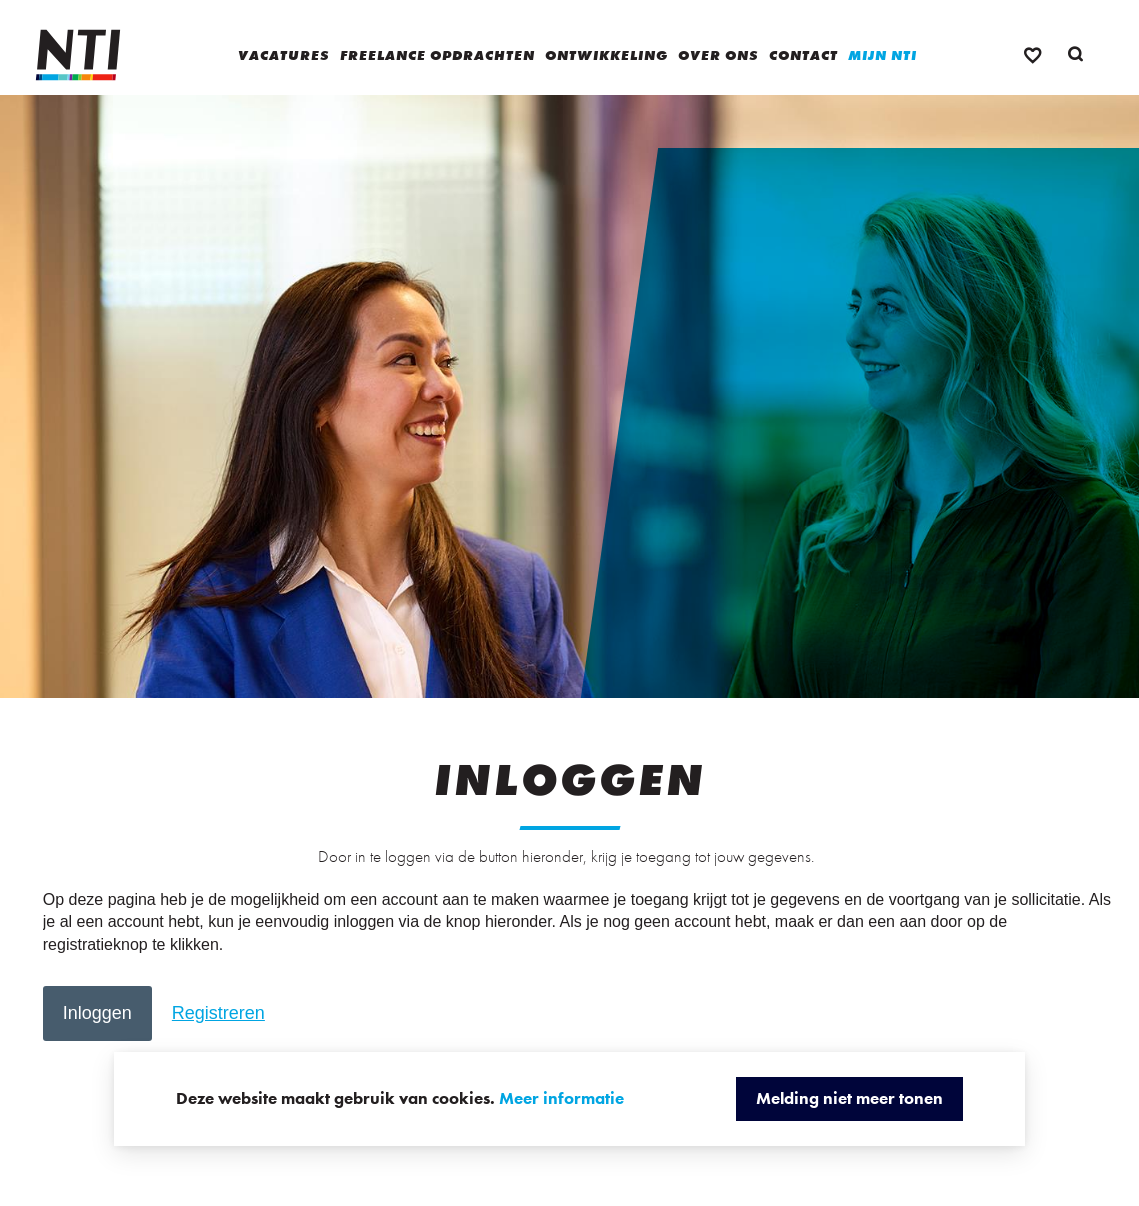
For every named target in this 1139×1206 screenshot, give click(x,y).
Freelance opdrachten (437, 55)
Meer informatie (561, 1098)
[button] (97, 1013)
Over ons (718, 55)
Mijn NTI (882, 55)
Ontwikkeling (606, 55)
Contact (803, 55)
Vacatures (284, 55)
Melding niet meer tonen (849, 1098)
